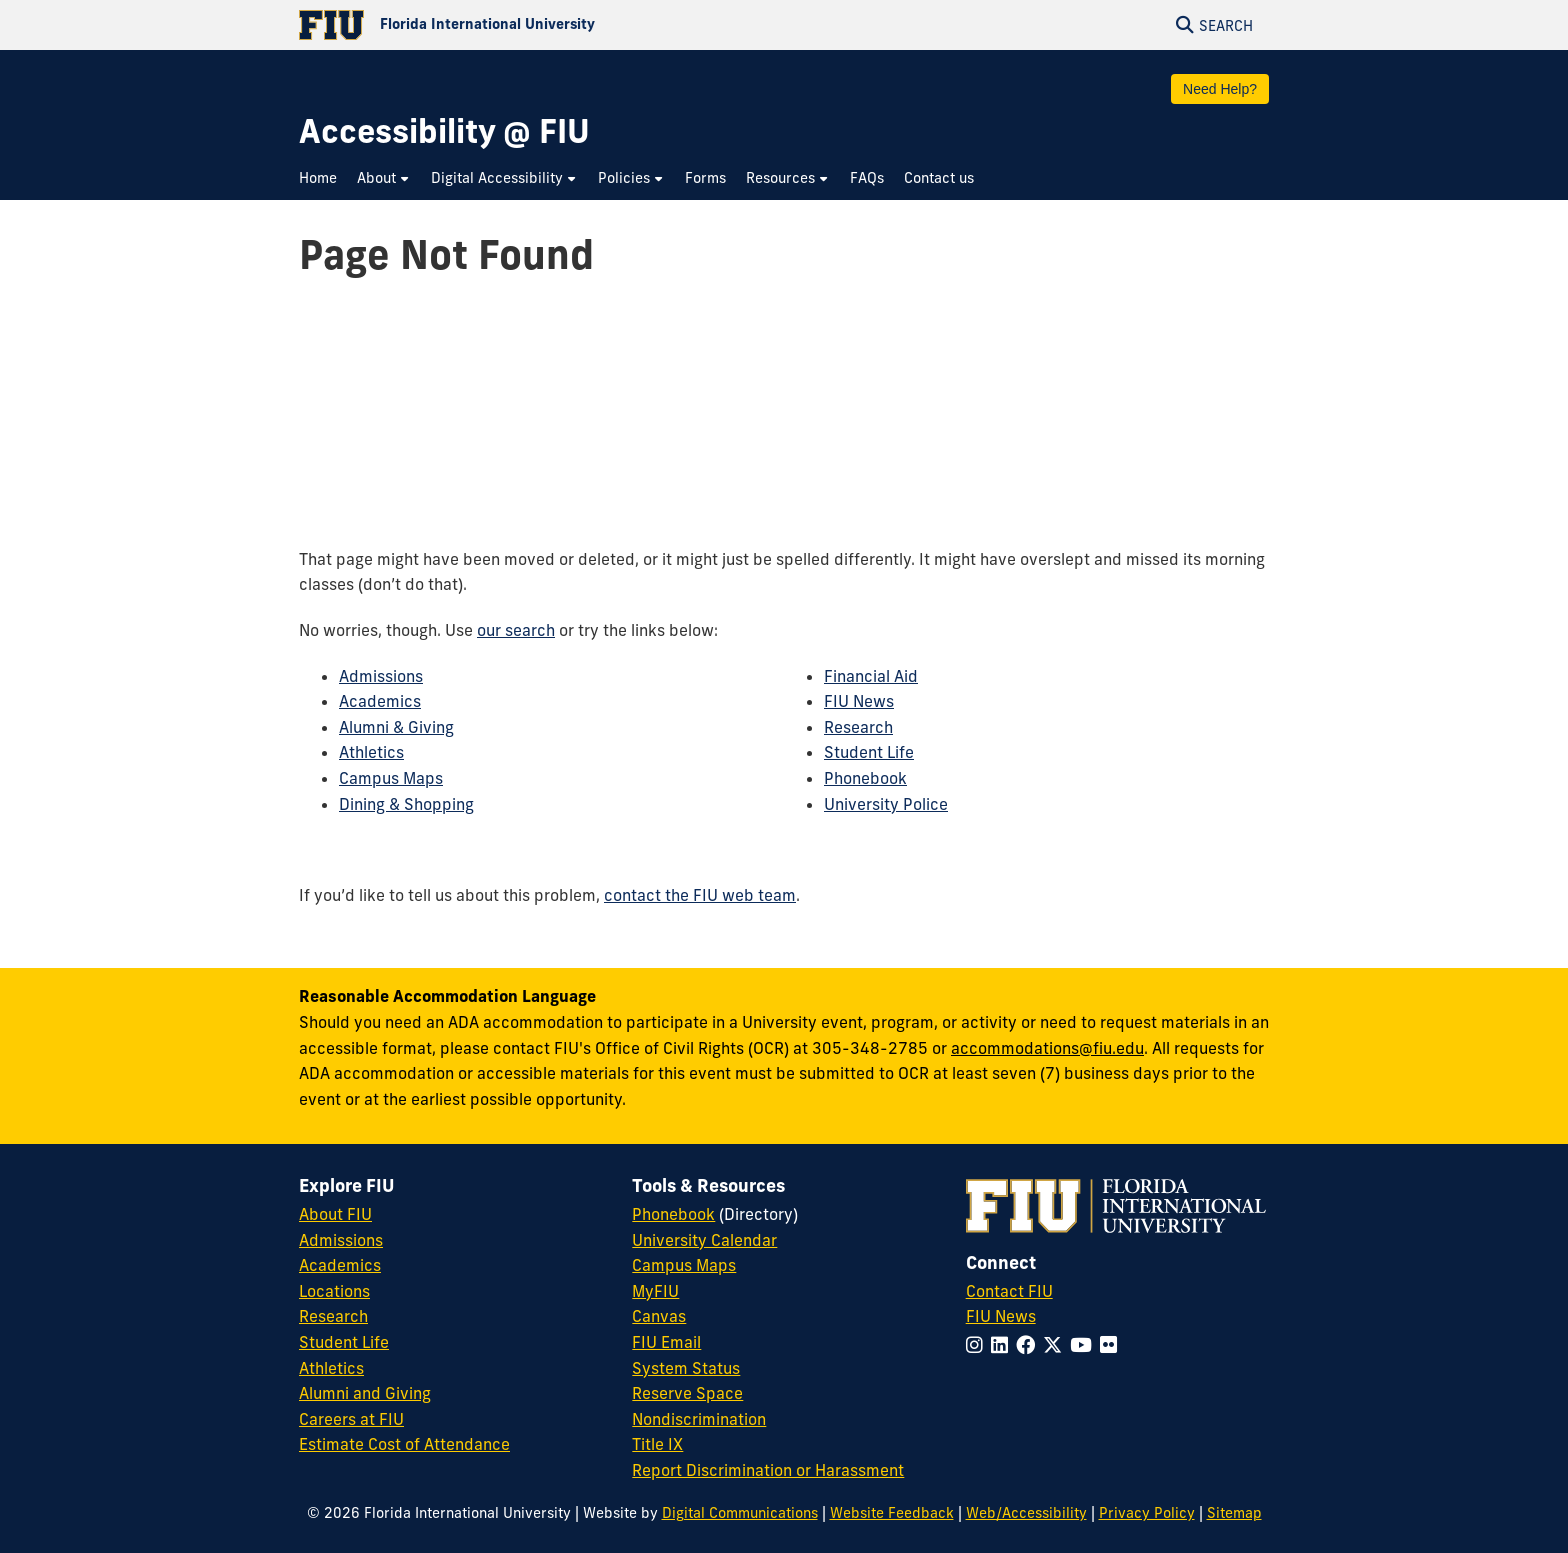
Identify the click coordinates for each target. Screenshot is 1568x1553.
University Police (886, 804)
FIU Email (666, 1342)
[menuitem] (323, 179)
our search (516, 630)
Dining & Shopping (406, 804)
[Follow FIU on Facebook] (1029, 1345)
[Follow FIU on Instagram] (978, 1345)
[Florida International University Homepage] (541, 25)
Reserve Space (687, 1393)
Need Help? (1220, 89)
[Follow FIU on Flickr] (1112, 1345)
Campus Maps (391, 778)
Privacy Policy (1147, 1513)
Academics (380, 701)
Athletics (371, 752)
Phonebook (865, 778)
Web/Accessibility (1026, 1513)
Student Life (869, 752)
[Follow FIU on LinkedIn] (1003, 1345)
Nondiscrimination (699, 1419)
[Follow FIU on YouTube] (1085, 1345)
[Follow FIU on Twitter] (1056, 1345)
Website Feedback (892, 1513)
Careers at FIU (351, 1419)
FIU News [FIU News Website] (1001, 1316)
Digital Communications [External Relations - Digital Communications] (740, 1513)
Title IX (657, 1444)
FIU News (859, 701)
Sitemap (1234, 1513)
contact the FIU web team (700, 895)
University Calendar (704, 1240)
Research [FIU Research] (333, 1316)
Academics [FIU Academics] (340, 1265)
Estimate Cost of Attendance (404, 1444)
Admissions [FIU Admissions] (341, 1240)
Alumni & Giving (396, 727)
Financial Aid (871, 676)
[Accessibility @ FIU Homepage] (444, 131)
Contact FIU (1009, 1291)
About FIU (335, 1214)
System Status (686, 1368)
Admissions (381, 676)
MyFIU (655, 1291)
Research (858, 727)
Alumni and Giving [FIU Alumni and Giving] (365, 1393)
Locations (334, 1291)
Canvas (659, 1316)
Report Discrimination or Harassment (768, 1470)
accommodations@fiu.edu (1047, 1048)
